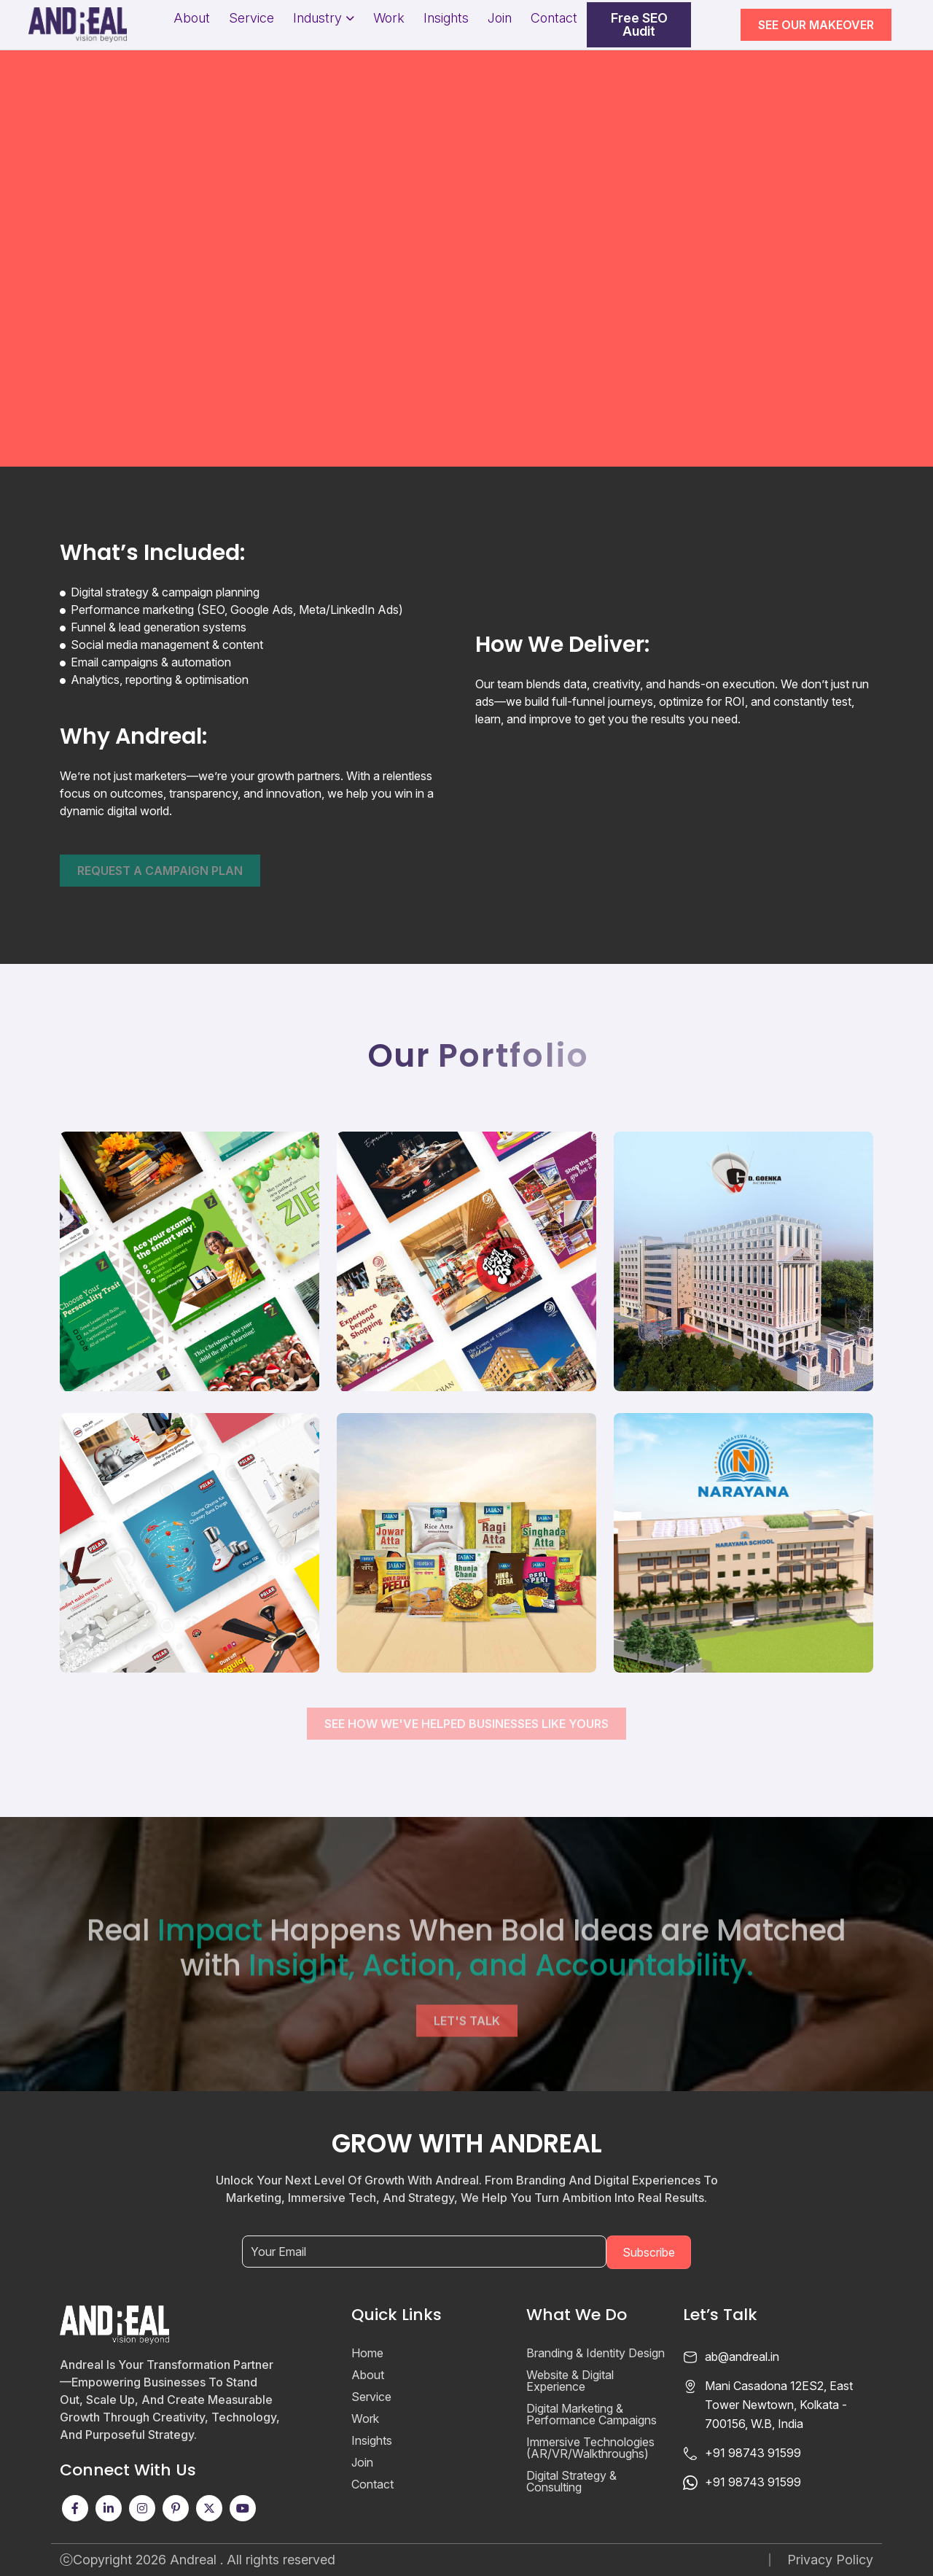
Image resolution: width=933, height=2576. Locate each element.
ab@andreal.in (742, 2356)
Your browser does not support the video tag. (466, 233)
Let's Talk (467, 2068)
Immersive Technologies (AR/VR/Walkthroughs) (590, 2448)
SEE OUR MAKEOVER (816, 24)
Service (251, 18)
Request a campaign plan (160, 870)
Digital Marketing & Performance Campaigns (591, 2414)
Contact (554, 18)
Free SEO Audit (639, 25)
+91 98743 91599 (753, 2452)
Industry (317, 18)
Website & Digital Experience (570, 2380)
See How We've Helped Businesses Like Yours (466, 1723)
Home (367, 2353)
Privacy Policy (830, 2560)
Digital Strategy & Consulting (571, 2481)
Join (500, 18)
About (191, 18)
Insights (446, 18)
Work (389, 18)
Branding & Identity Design (595, 2353)
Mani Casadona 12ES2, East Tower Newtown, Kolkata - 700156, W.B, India (779, 2404)
